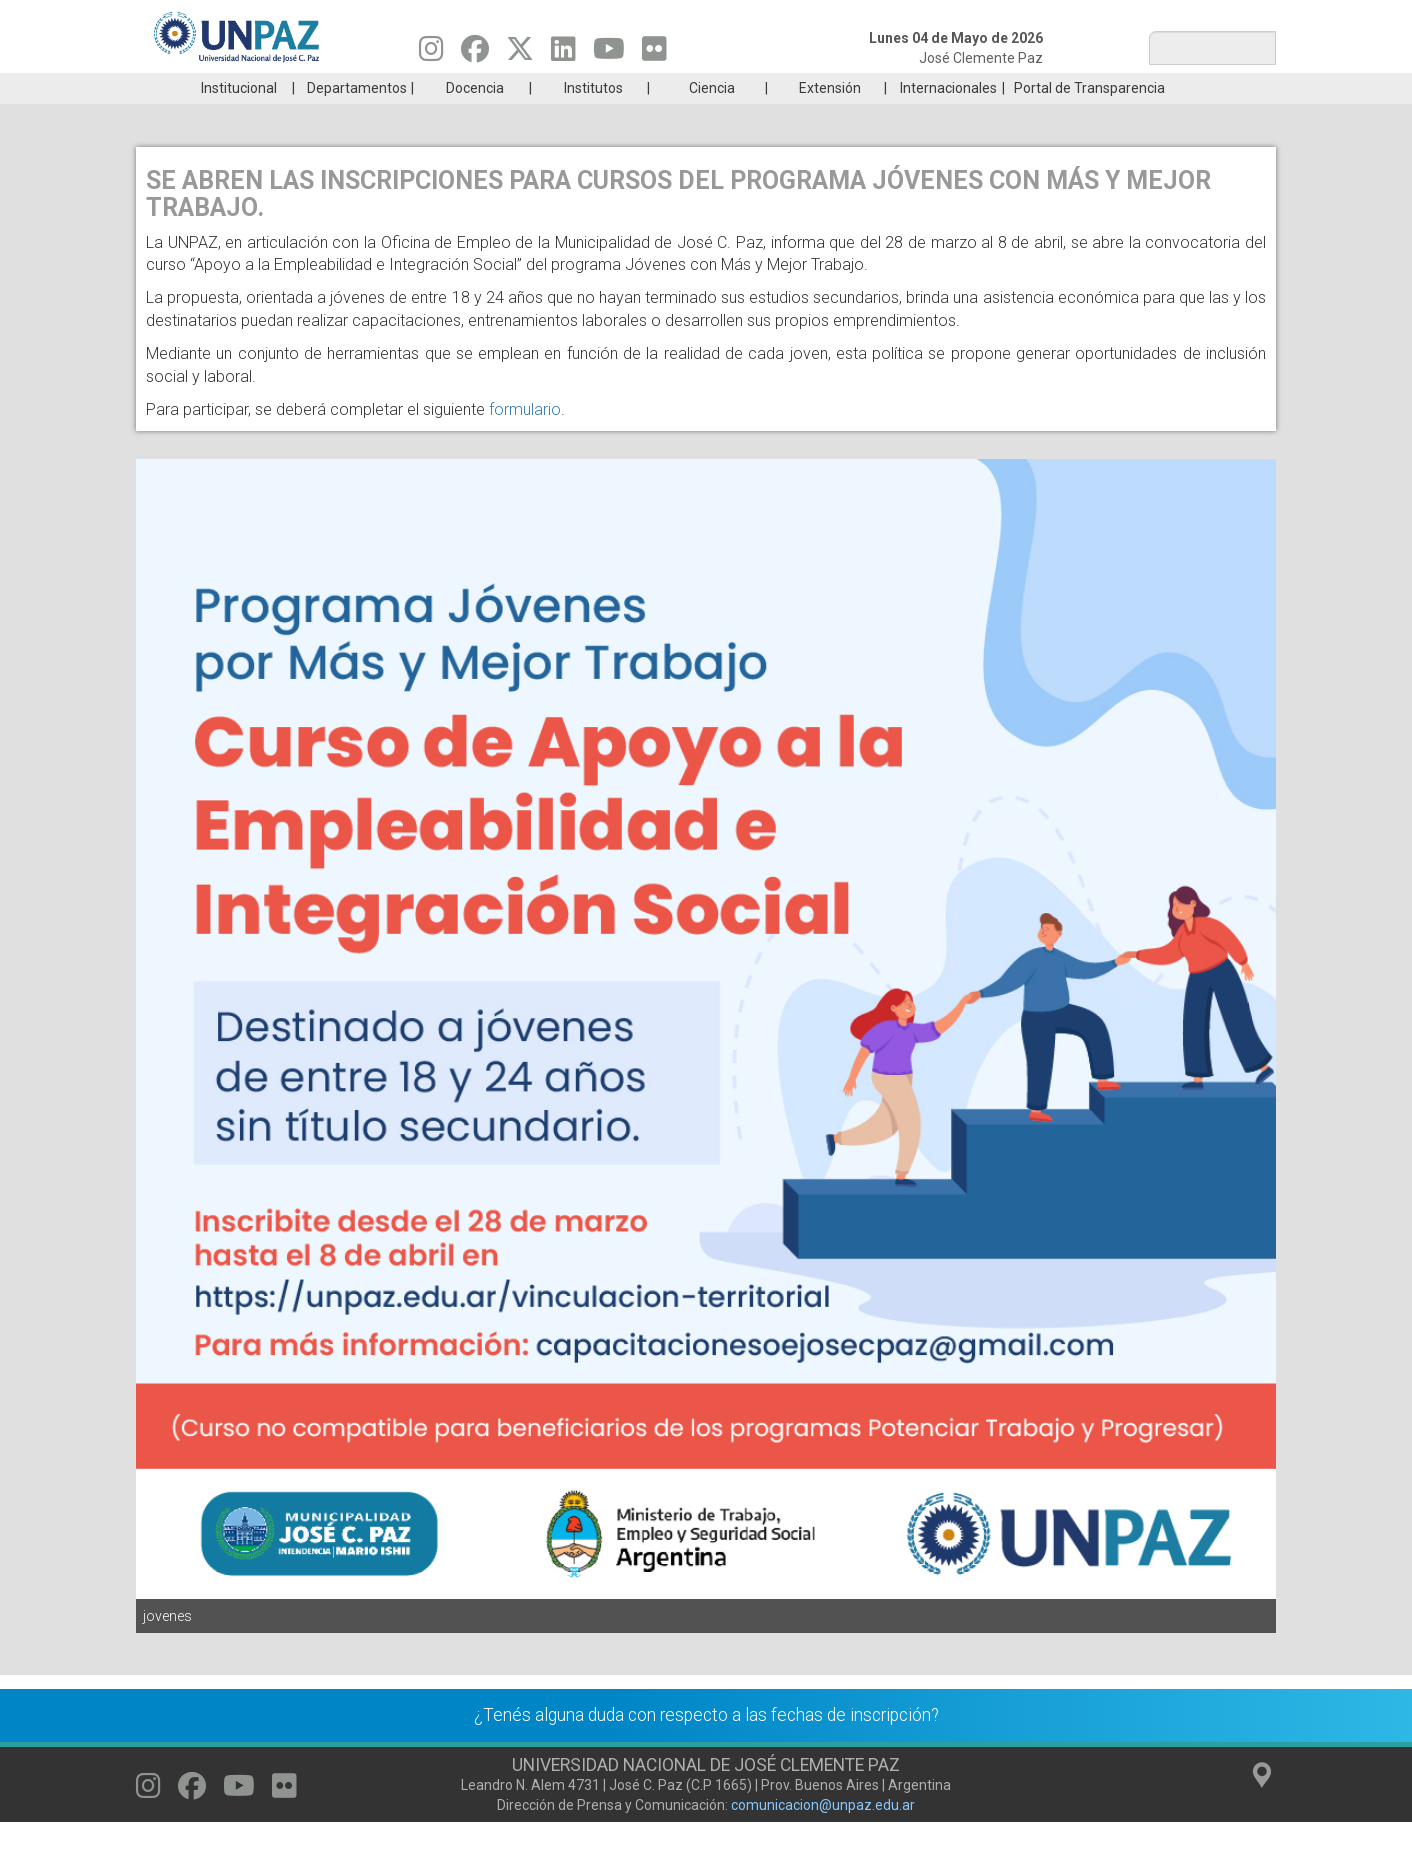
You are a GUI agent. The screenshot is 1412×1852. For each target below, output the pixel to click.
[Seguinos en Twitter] (520, 54)
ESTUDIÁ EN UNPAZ (420, 88)
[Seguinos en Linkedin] (563, 54)
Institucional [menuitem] (239, 118)
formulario (525, 439)
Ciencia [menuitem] (712, 118)
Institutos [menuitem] (593, 118)
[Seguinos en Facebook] (475, 54)
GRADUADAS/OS (990, 88)
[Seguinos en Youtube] (609, 54)
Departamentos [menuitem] (357, 118)
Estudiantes (800, 88)
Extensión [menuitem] (830, 118)
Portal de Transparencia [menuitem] (1089, 118)
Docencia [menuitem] (475, 118)
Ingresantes (610, 88)
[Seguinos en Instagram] (431, 54)
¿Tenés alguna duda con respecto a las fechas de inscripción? (706, 1745)
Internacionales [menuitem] (948, 118)
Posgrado (1180, 88)
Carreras (230, 88)
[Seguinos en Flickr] (654, 54)
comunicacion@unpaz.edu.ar (823, 1835)
